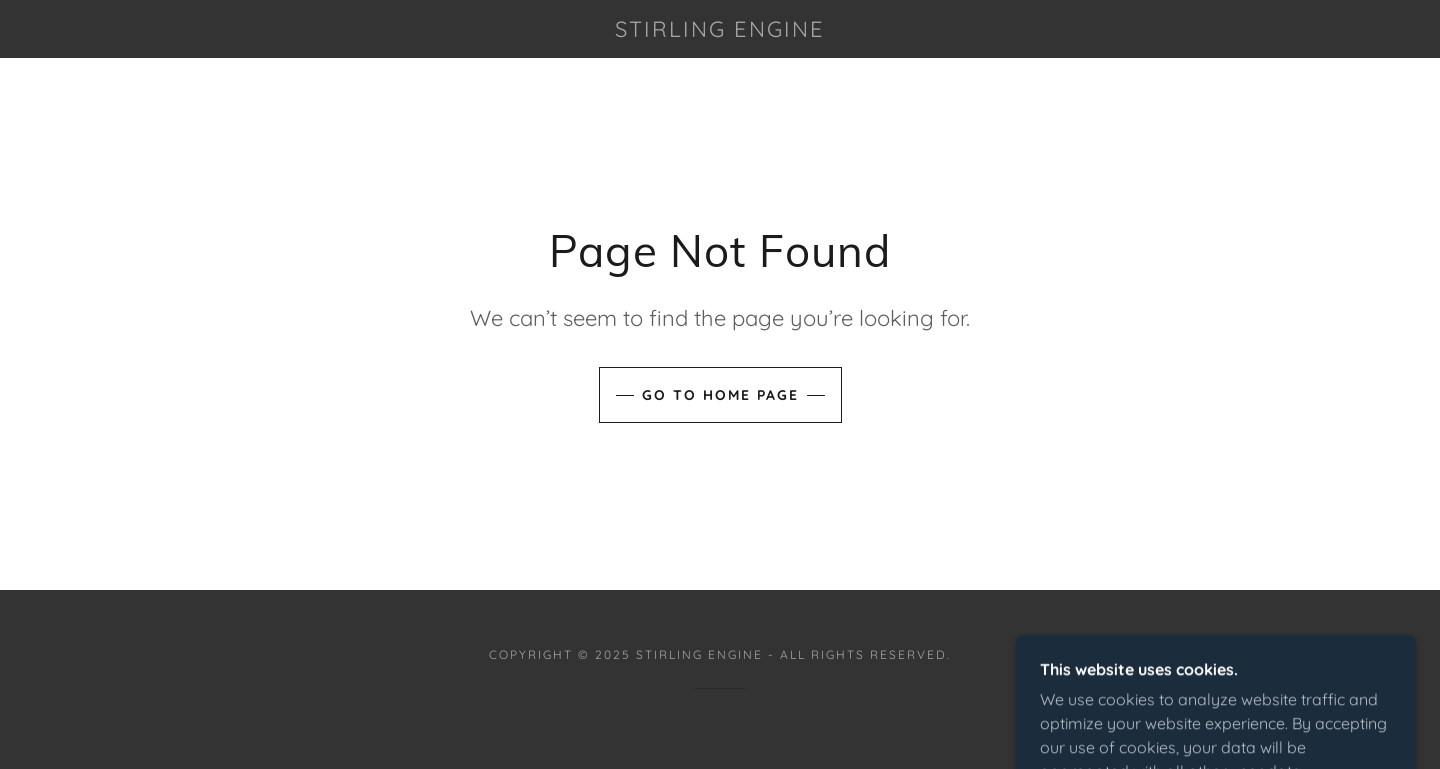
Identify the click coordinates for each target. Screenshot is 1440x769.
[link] (720, 31)
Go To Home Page (720, 395)
